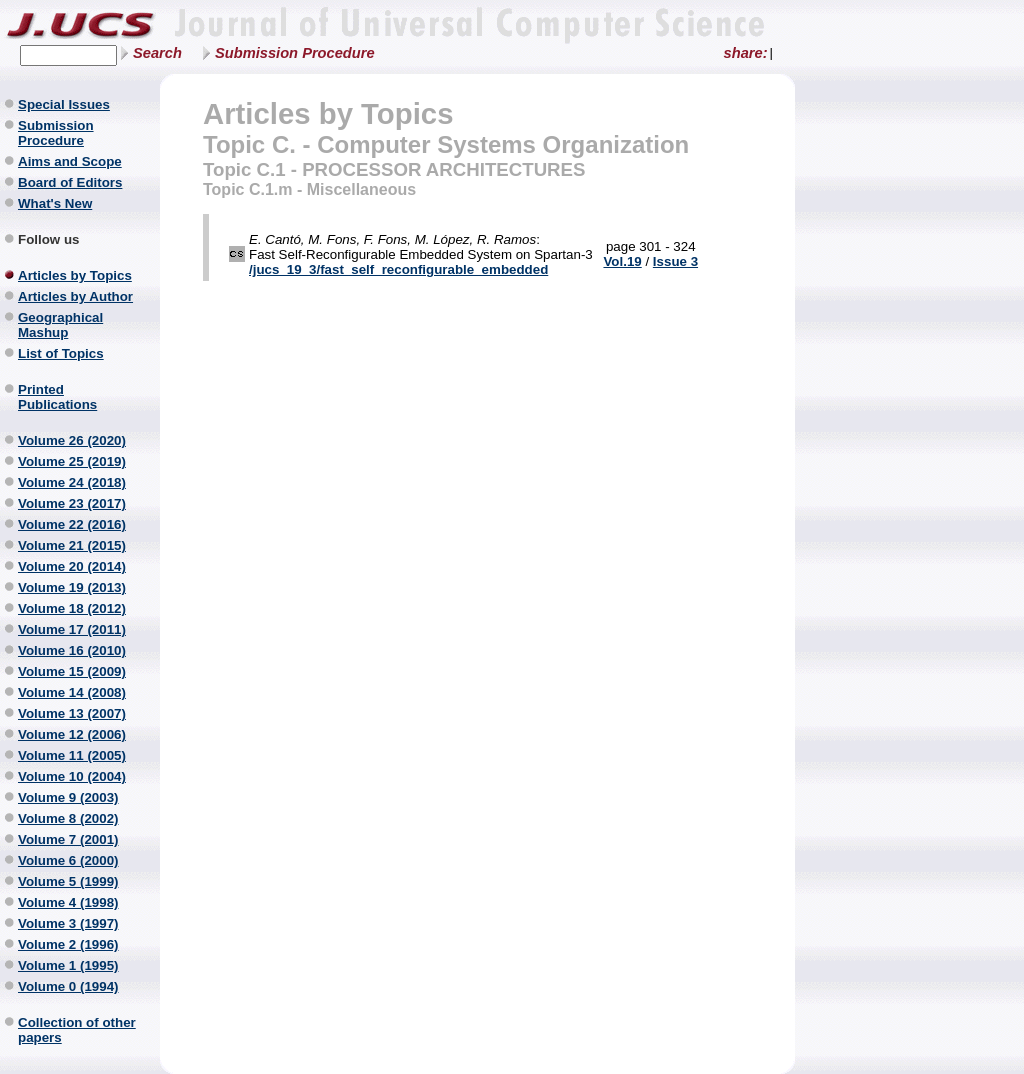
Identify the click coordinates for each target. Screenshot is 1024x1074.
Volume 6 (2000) (68, 860)
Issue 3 (675, 261)
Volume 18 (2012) (72, 608)
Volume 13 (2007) (72, 713)
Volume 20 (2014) (72, 566)
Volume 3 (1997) (68, 923)
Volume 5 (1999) (68, 881)
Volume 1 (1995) (68, 965)
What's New (55, 203)
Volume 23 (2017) (72, 503)
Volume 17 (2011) (72, 629)
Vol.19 (622, 261)
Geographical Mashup (60, 325)
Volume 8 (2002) (68, 818)
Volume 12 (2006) (72, 734)
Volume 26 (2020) (72, 440)
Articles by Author (75, 296)
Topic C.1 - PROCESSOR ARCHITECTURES (394, 169)
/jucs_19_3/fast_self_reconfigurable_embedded (398, 269)
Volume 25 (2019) (72, 461)
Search (157, 53)
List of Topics (61, 353)
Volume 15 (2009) (72, 671)
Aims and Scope (70, 161)
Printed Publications (57, 397)
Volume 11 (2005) (72, 755)
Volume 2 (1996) (68, 944)
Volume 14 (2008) (72, 692)
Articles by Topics (75, 275)
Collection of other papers (77, 1030)
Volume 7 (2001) (68, 839)
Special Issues (64, 104)
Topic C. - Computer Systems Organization (446, 144)
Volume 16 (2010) (72, 650)
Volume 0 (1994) (68, 986)
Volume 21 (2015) (72, 545)
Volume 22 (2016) (72, 524)
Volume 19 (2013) (72, 587)
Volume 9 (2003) (68, 797)
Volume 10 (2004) (72, 776)
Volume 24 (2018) (72, 482)
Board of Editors (70, 182)
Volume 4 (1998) (68, 902)
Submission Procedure (295, 53)
